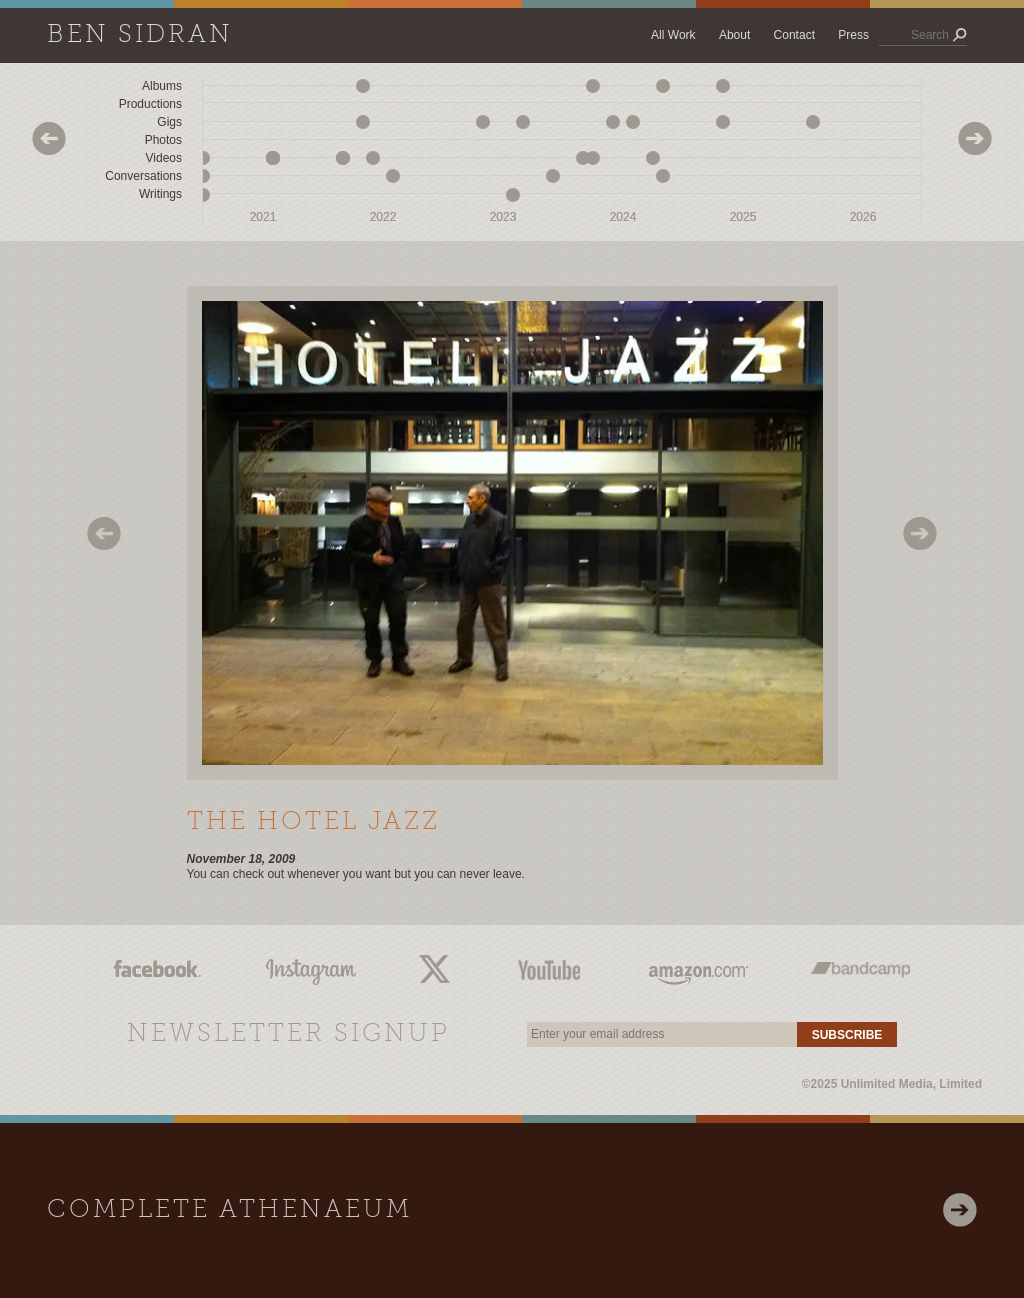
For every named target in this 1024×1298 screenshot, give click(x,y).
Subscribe (847, 1035)
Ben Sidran (140, 35)
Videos (164, 158)
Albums (162, 86)
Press (853, 35)
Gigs (169, 122)
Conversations (143, 176)
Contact (794, 35)
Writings (160, 194)
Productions (150, 104)
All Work (673, 35)
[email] (662, 1034)
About (734, 35)
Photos (163, 140)
